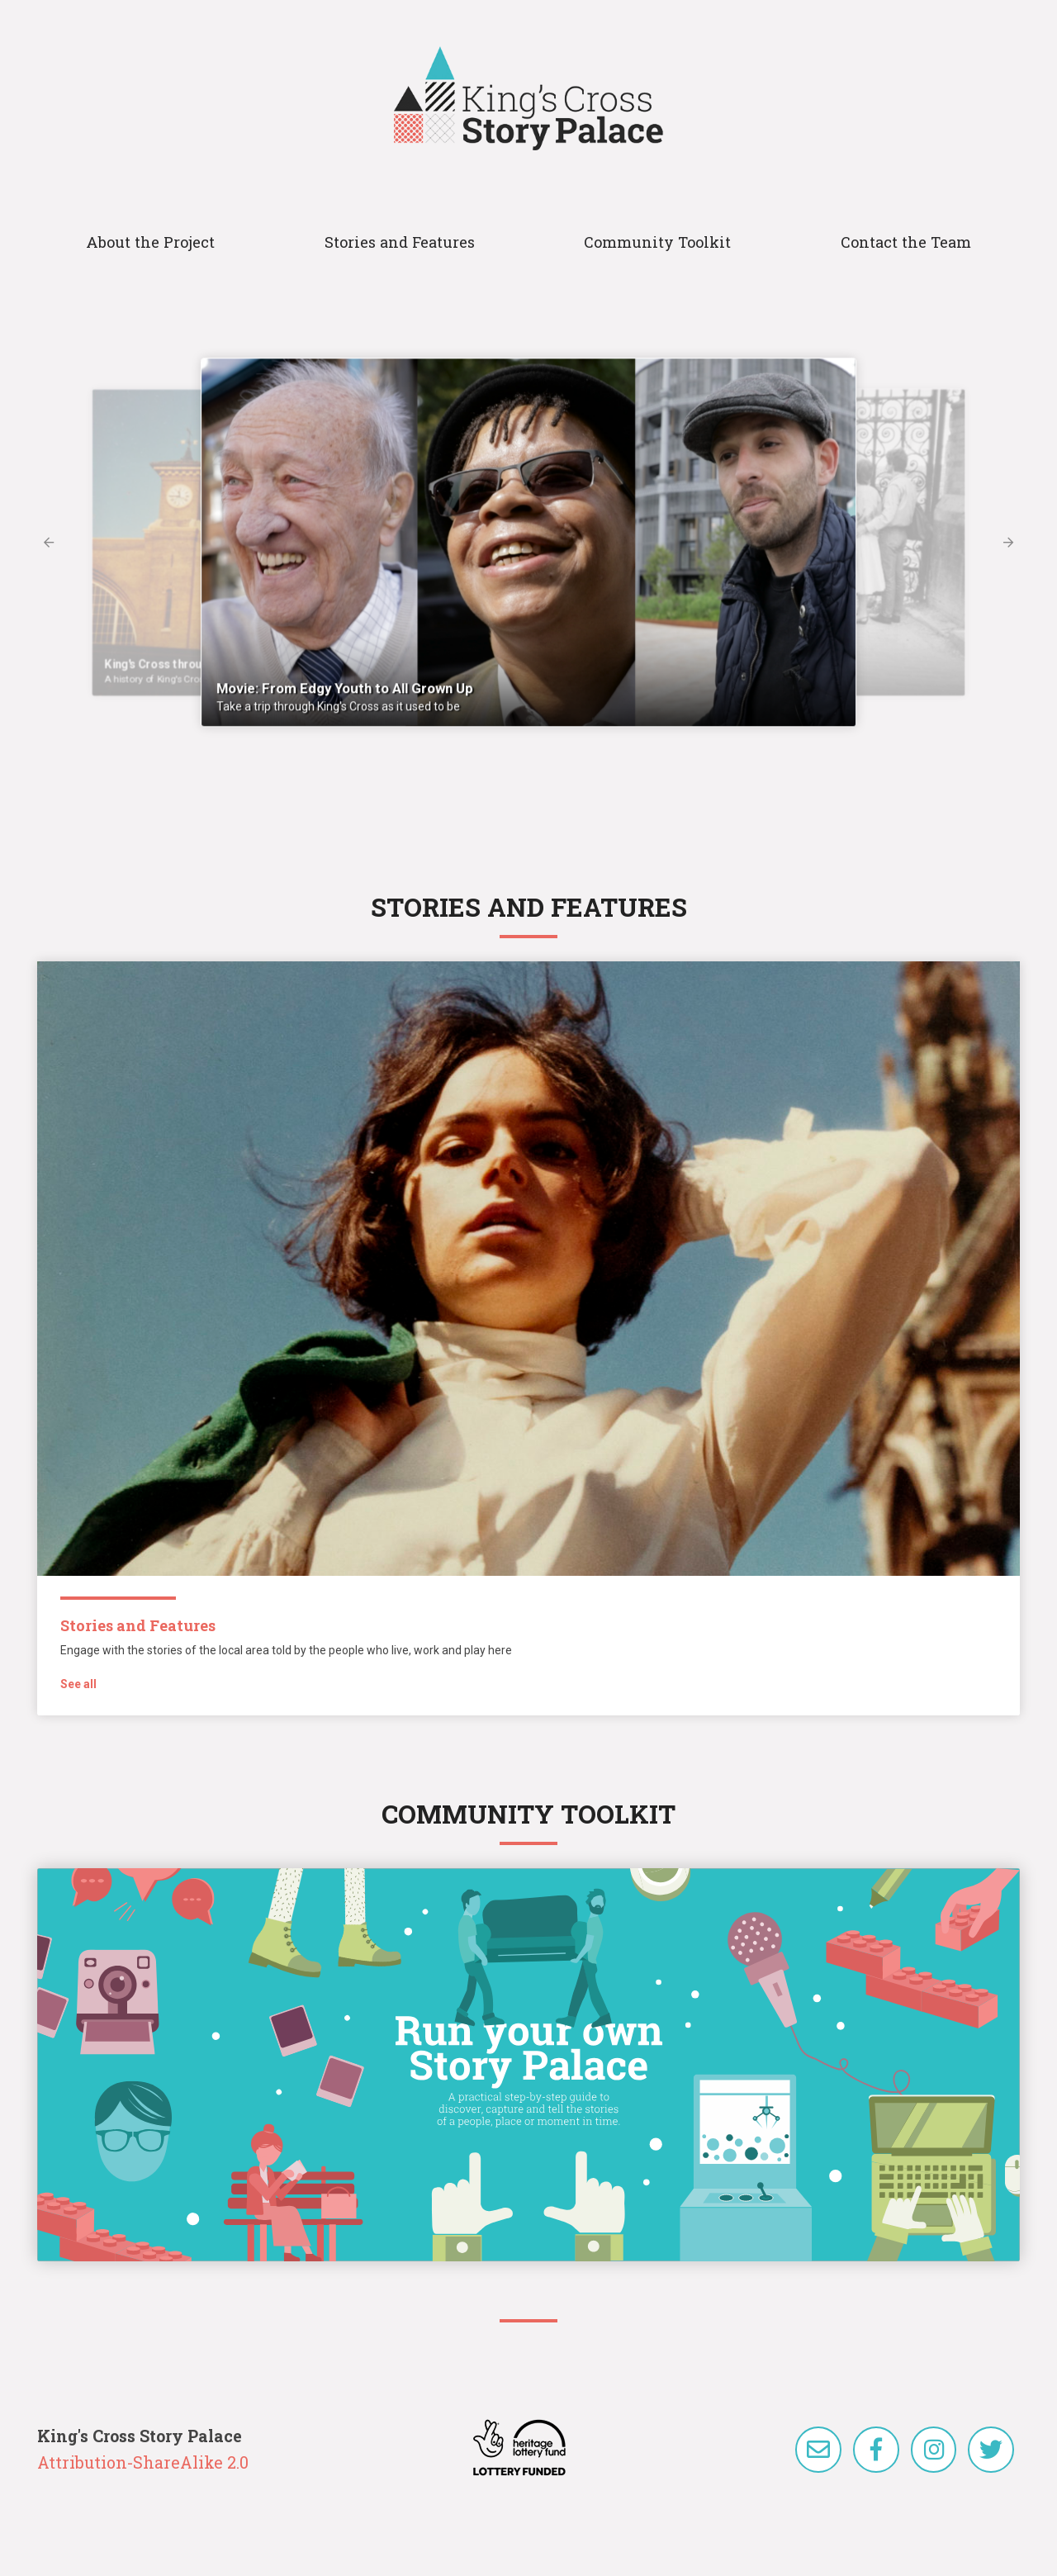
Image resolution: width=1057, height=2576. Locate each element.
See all (78, 1684)
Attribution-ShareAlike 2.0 (143, 2462)
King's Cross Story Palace (528, 98)
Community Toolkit (657, 242)
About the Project (150, 242)
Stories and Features (400, 242)
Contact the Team (906, 242)
